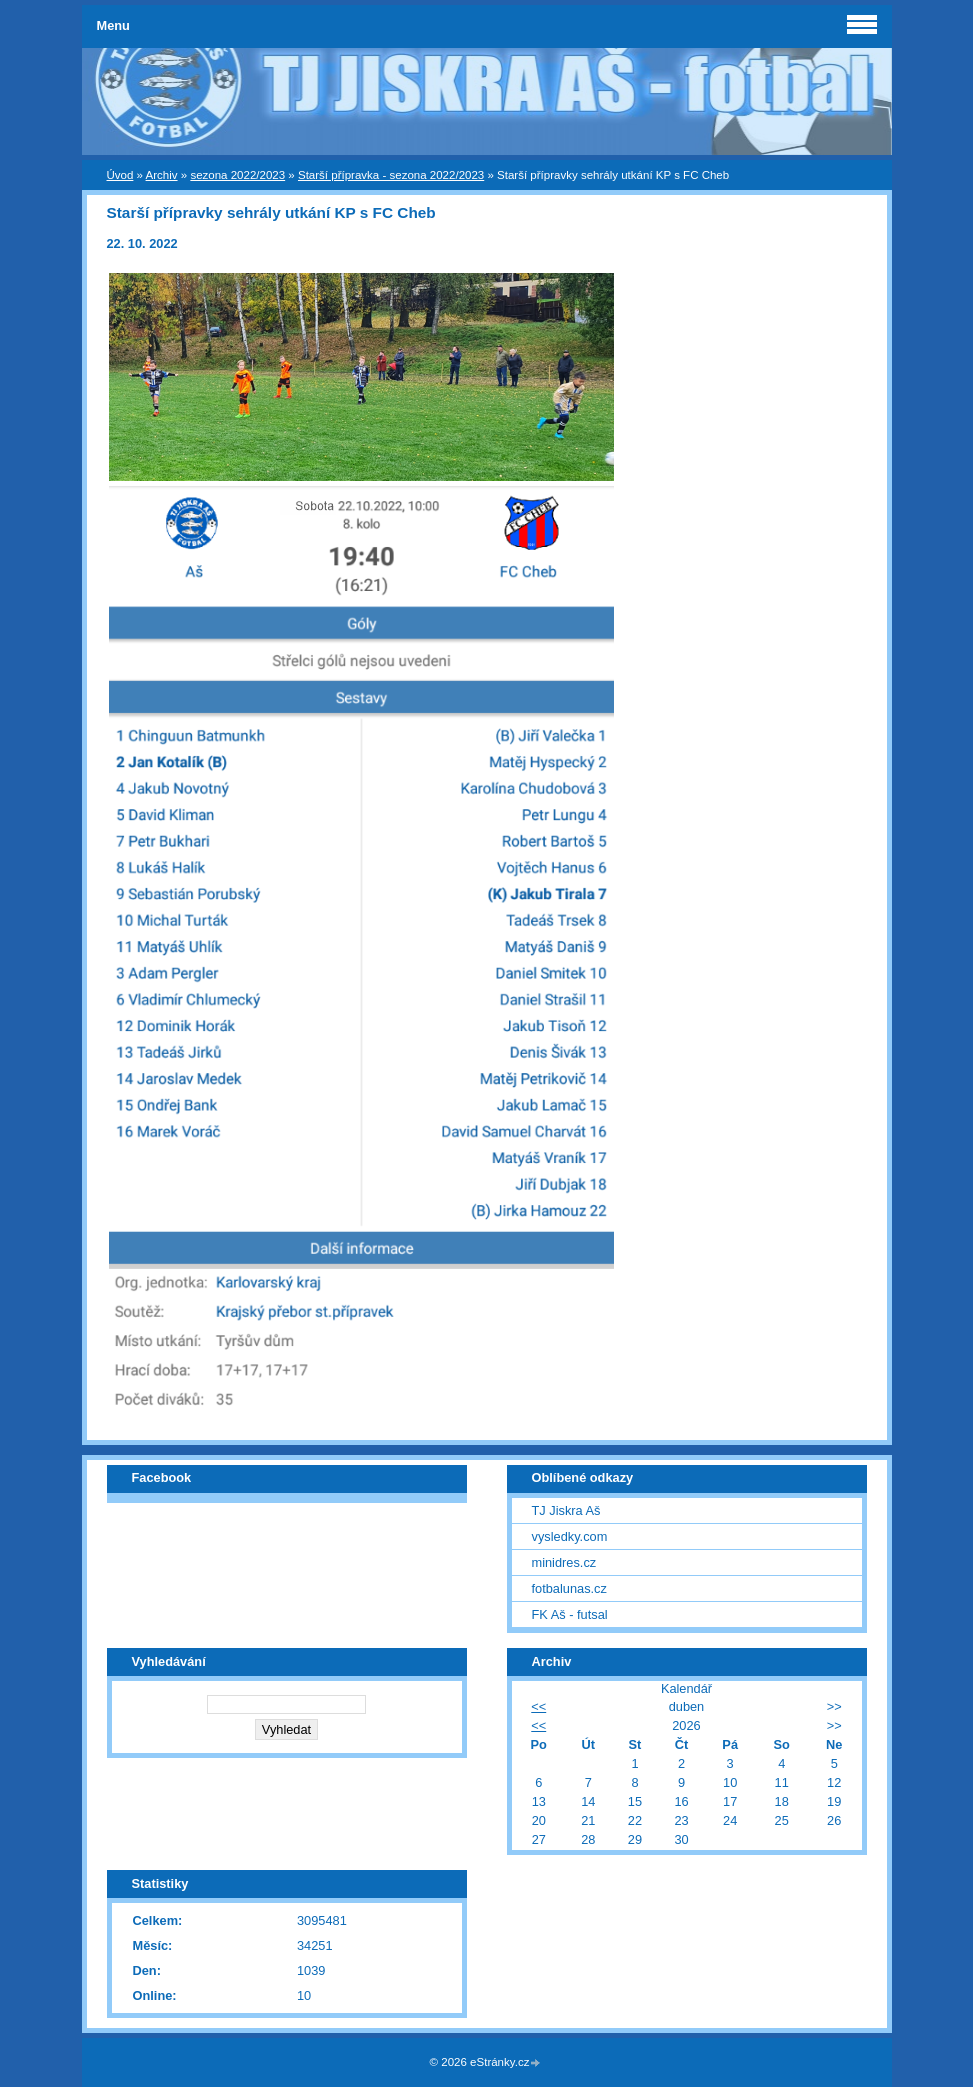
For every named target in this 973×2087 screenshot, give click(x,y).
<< (538, 1706)
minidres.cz (564, 1562)
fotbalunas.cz (569, 1588)
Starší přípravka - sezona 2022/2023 (391, 175)
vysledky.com (570, 1536)
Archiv (162, 175)
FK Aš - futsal (570, 1614)
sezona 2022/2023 (237, 175)
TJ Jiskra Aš (566, 1510)
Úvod (120, 175)
